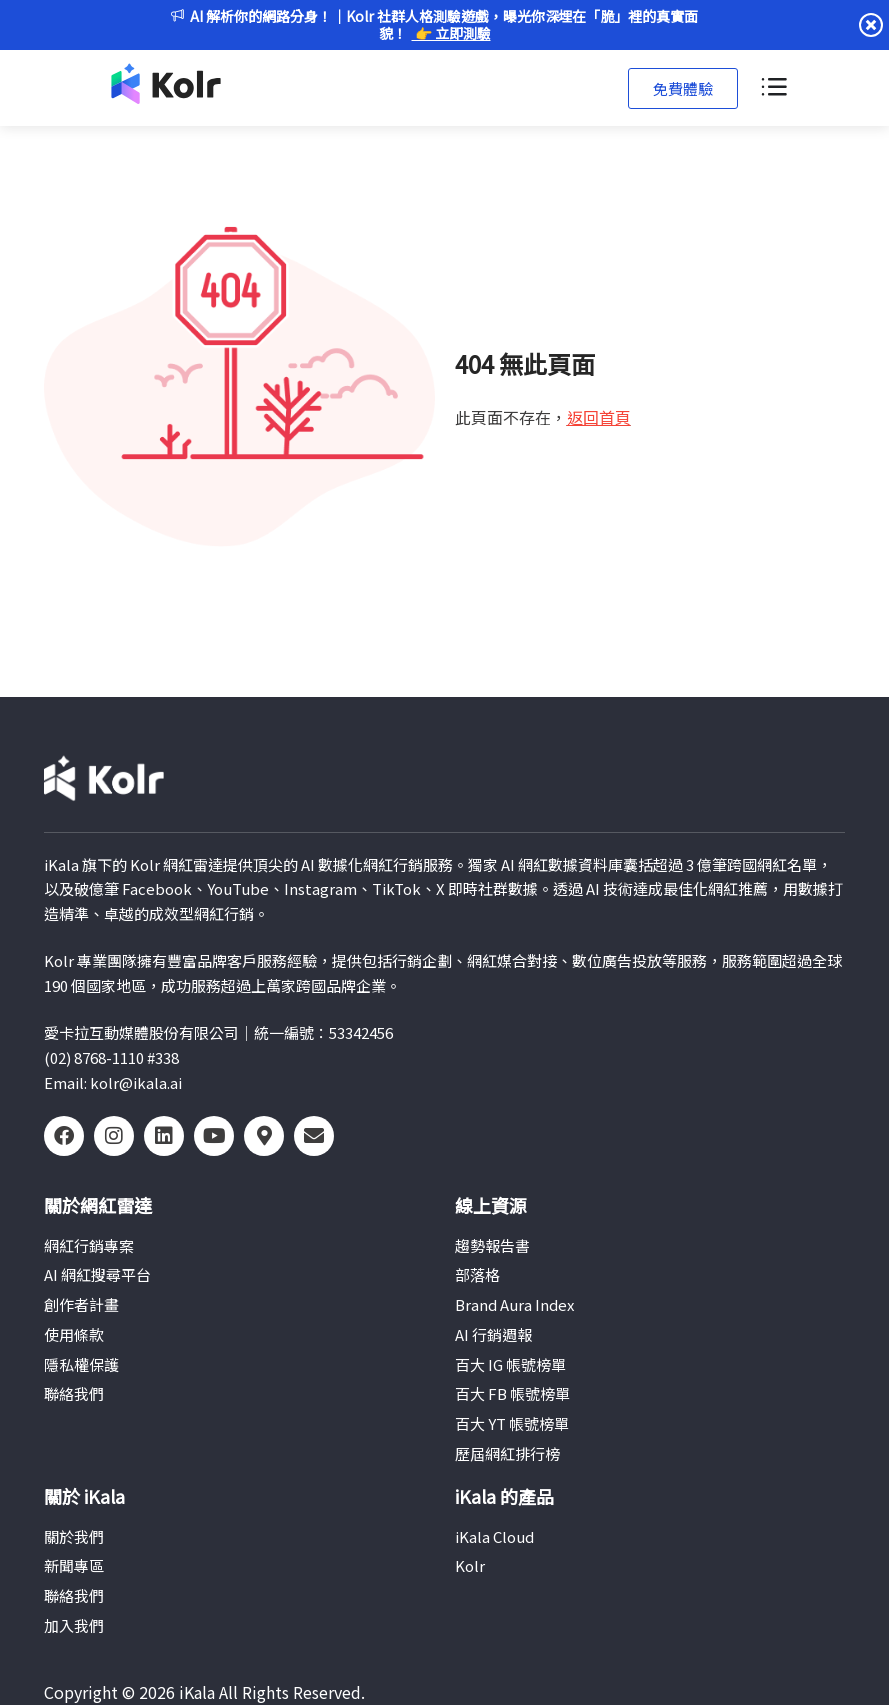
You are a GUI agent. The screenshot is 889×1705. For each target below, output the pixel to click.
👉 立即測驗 (451, 33)
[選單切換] (773, 88)
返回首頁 (599, 417)
